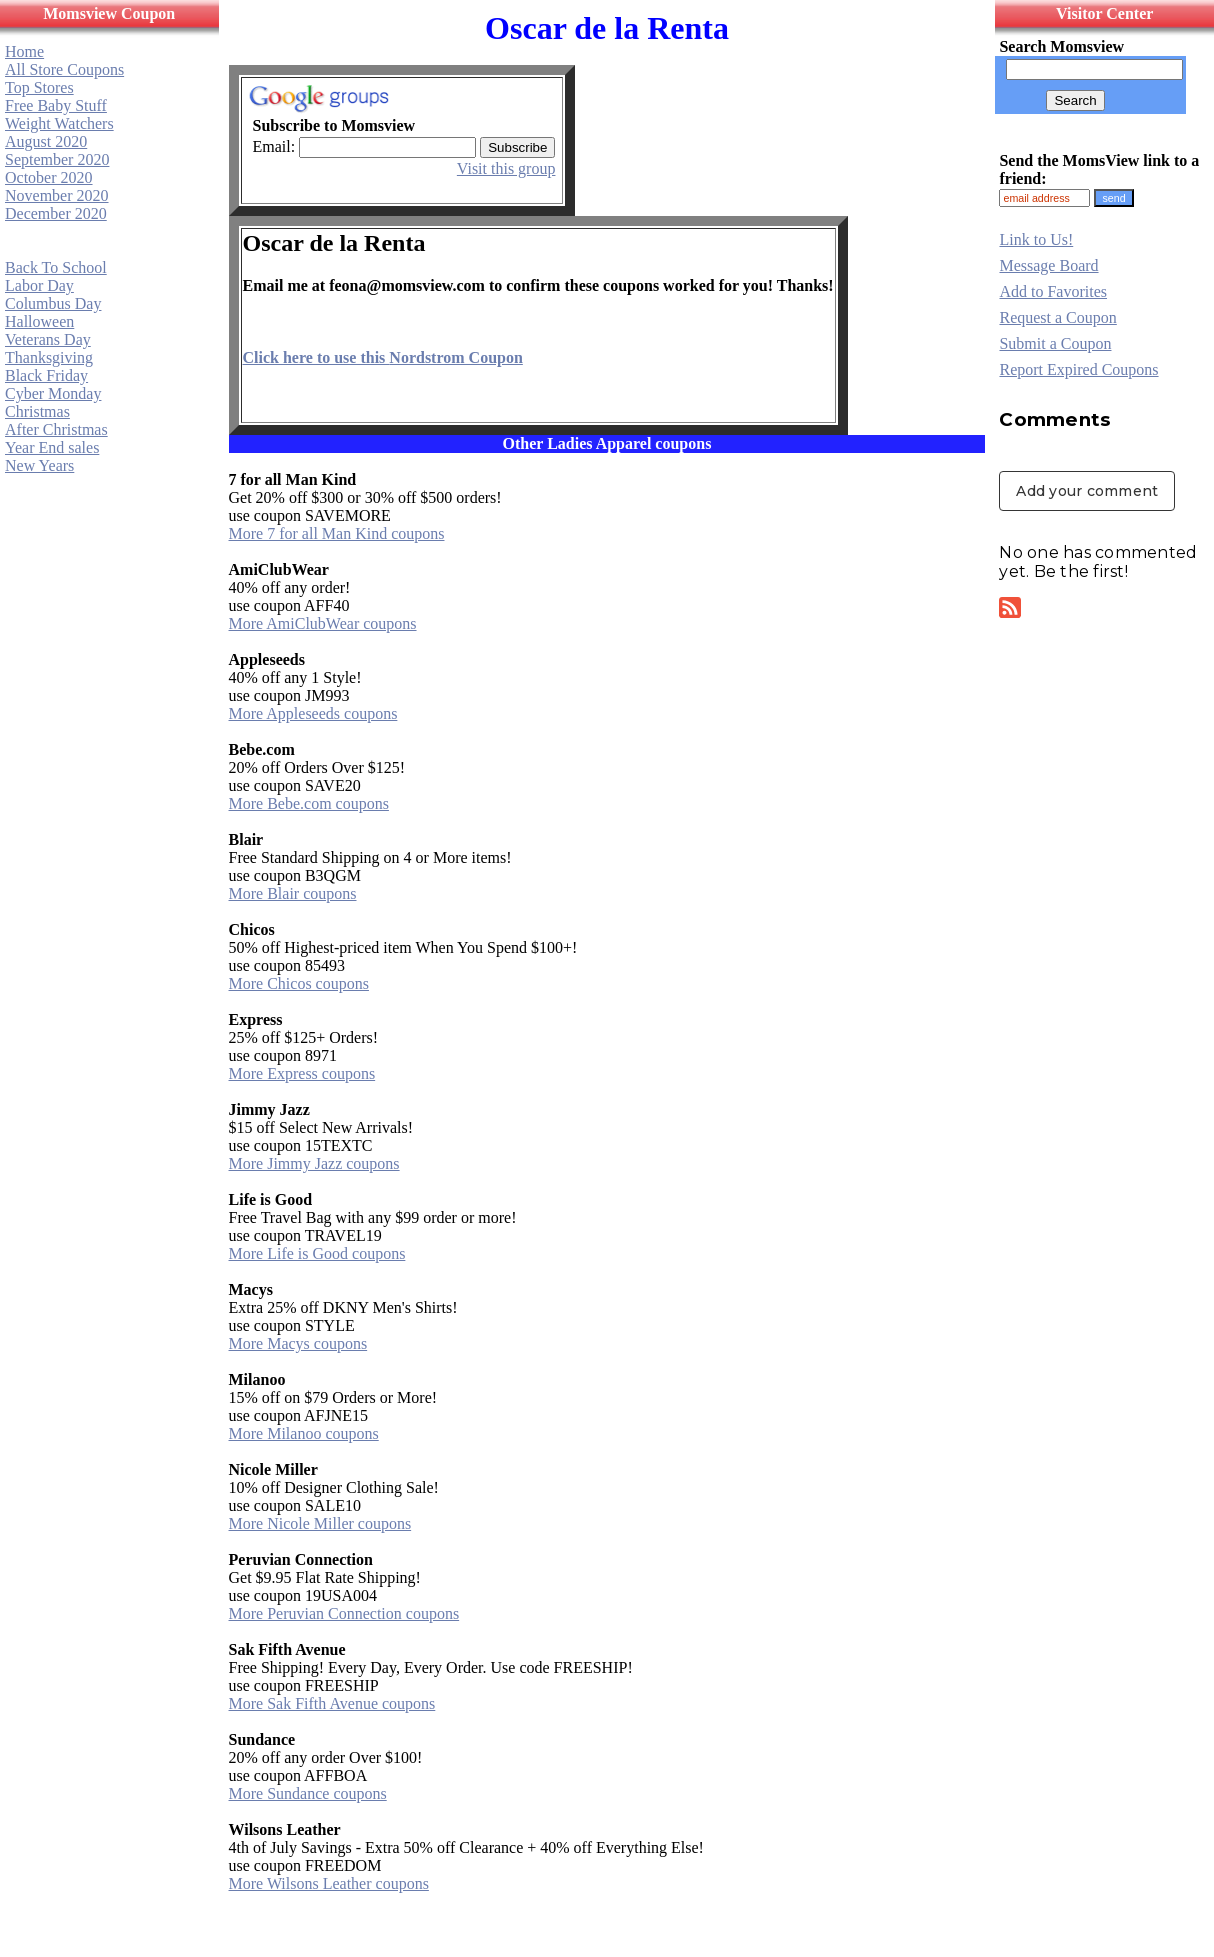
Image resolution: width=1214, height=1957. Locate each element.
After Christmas (56, 429)
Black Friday (46, 375)
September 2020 (57, 159)
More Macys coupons (298, 1343)
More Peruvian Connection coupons (344, 1613)
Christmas (37, 411)
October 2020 (49, 177)
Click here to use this (383, 357)
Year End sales (52, 447)
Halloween (39, 321)
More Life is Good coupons (317, 1253)
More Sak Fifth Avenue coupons (332, 1703)
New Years (39, 465)
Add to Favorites (1053, 291)
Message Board (1048, 265)
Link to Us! (1036, 239)
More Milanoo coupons (304, 1433)
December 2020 (56, 213)
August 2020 (46, 141)
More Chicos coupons (299, 983)
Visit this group (506, 168)
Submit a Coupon (1055, 343)
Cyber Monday (53, 393)
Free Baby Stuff (56, 105)
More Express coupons (302, 1073)
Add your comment (1087, 491)
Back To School (56, 267)
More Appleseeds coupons (313, 713)
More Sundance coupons (308, 1793)
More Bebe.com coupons (309, 803)
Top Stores (39, 87)
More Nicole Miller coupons (320, 1523)
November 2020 (57, 195)
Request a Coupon (1057, 317)
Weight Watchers (59, 123)
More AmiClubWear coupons (323, 623)
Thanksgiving (49, 357)
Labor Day (39, 285)
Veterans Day (48, 339)
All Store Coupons (64, 69)
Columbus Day (53, 303)
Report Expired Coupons (1078, 369)
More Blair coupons (293, 893)
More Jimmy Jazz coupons (314, 1163)
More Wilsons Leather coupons (329, 1883)
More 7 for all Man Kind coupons (337, 533)
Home (24, 51)
